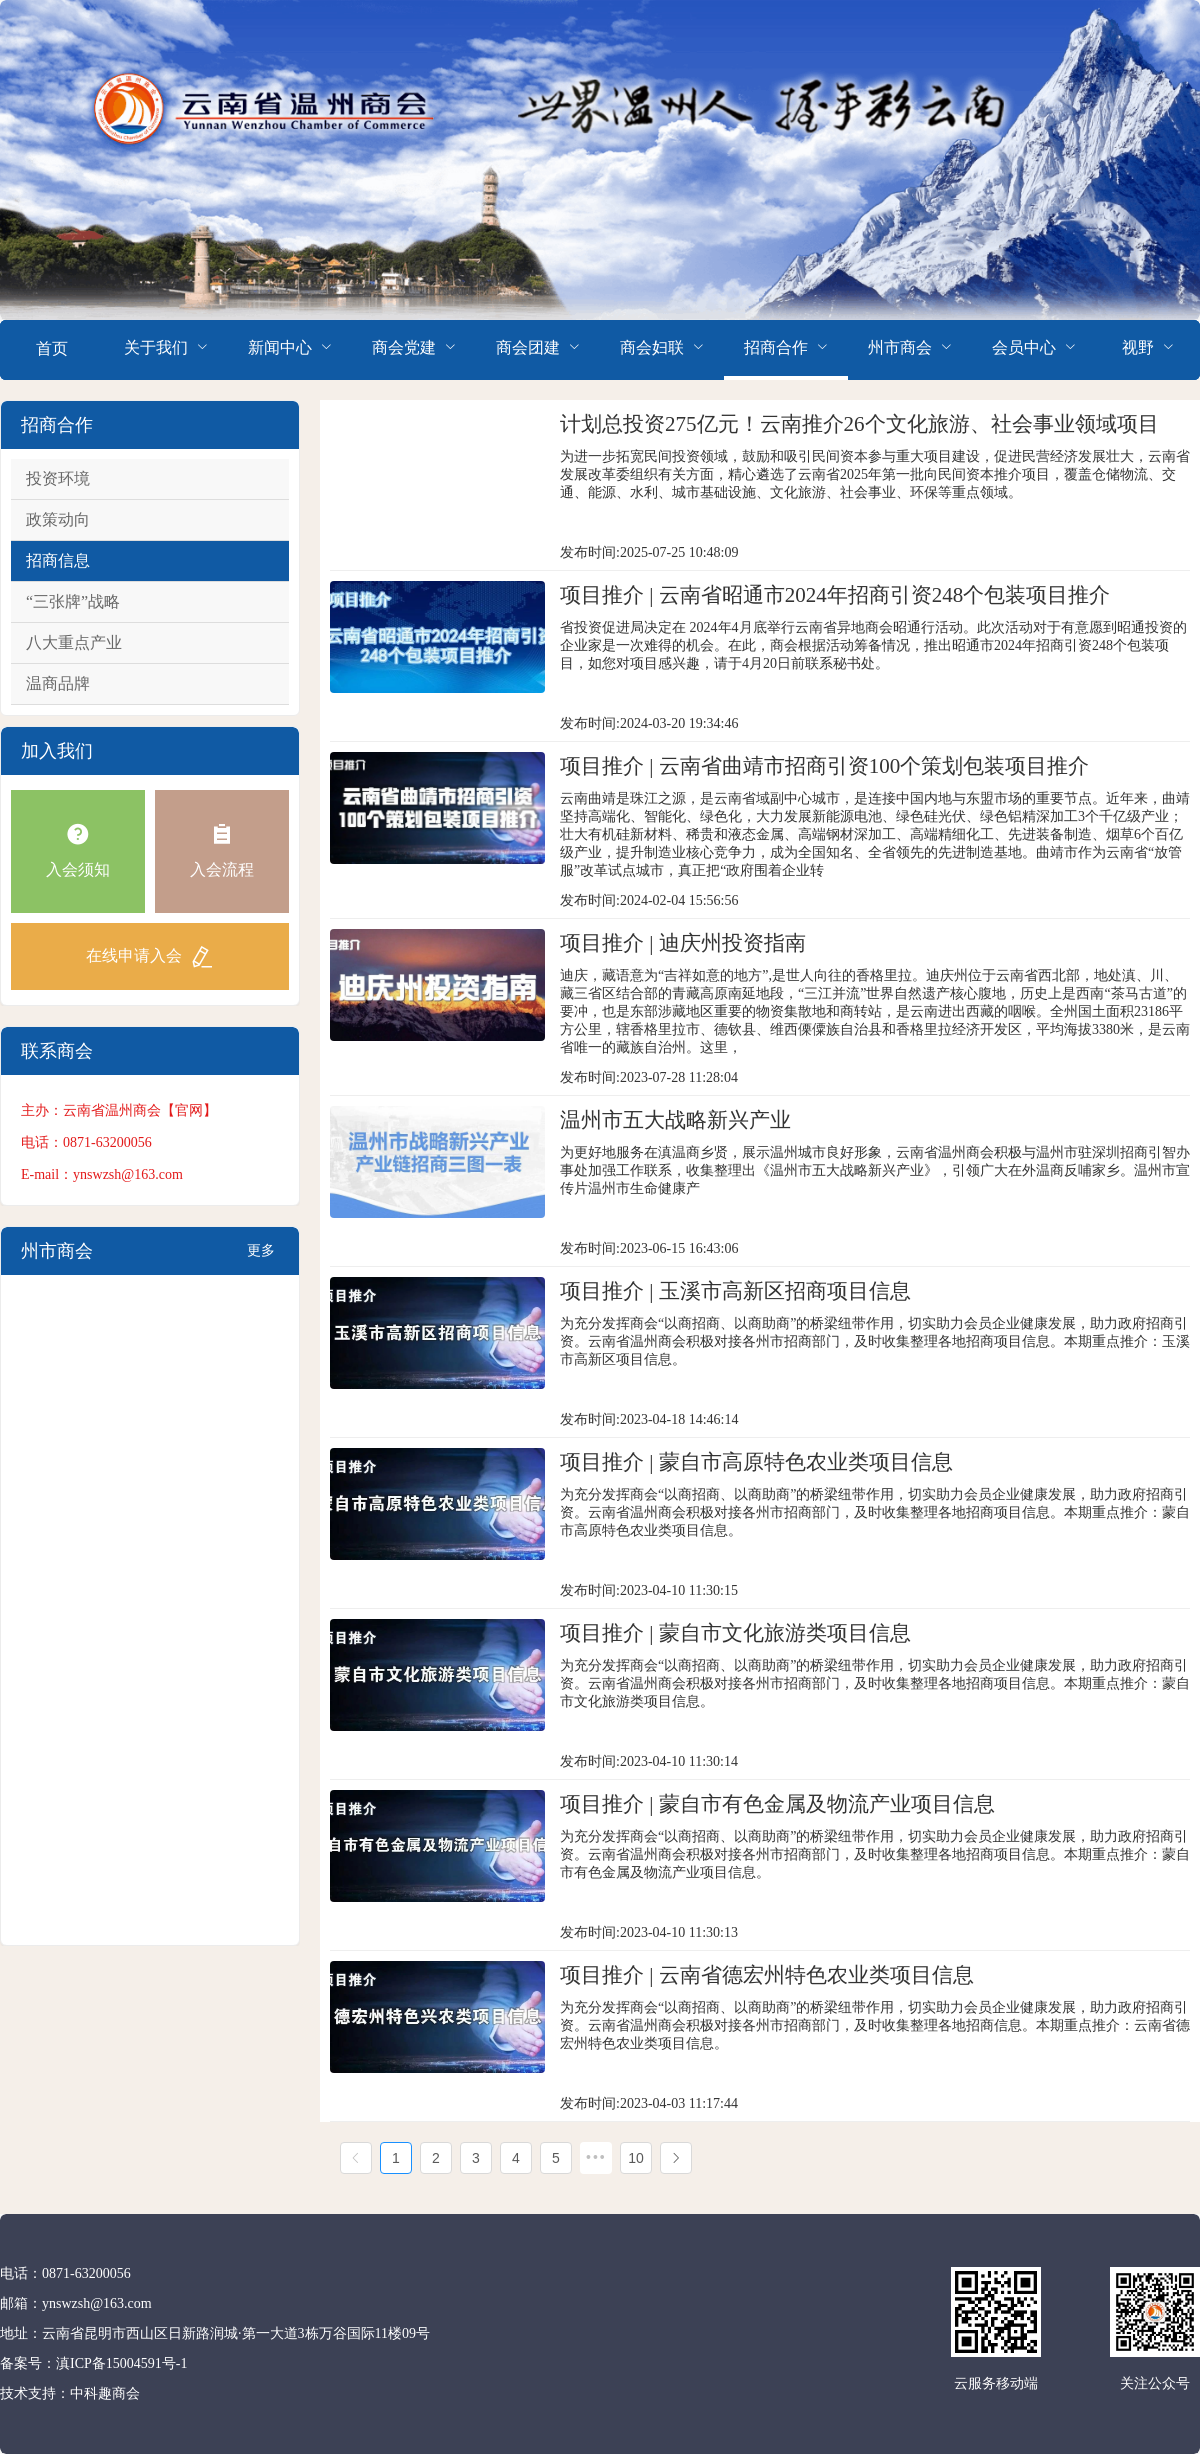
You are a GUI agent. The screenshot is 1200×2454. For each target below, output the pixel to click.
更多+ (261, 1259)
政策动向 (58, 519)
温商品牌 (58, 683)
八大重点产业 (74, 642)
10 (636, 2158)
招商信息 (58, 560)
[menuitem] (52, 350)
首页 (52, 348)
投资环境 (58, 478)
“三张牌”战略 (73, 601)
